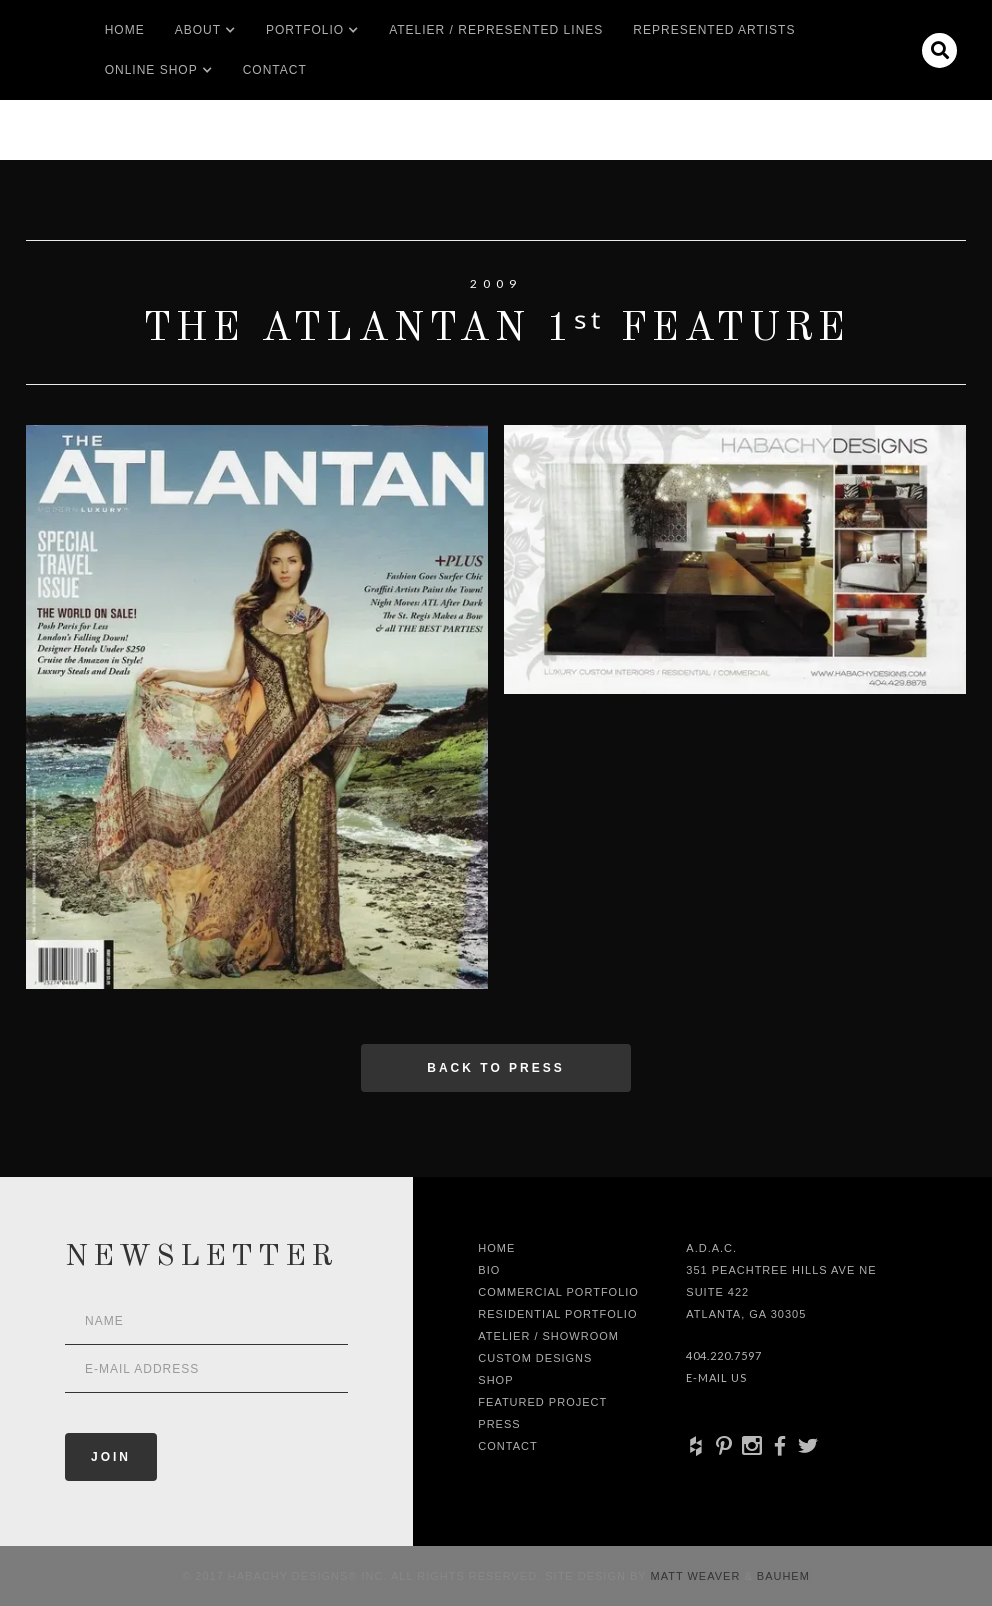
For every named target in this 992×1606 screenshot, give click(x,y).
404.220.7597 (724, 1355)
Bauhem (781, 1576)
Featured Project (542, 1402)
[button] (198, 30)
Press (499, 1424)
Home (125, 30)
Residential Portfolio (557, 1314)
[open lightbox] (257, 707)
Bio (489, 1270)
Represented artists (714, 30)
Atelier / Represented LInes (496, 30)
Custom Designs (535, 1358)
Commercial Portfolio (558, 1292)
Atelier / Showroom (548, 1336)
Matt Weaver (698, 1576)
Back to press (495, 1068)
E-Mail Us (716, 1377)
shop (495, 1380)
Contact (275, 70)
